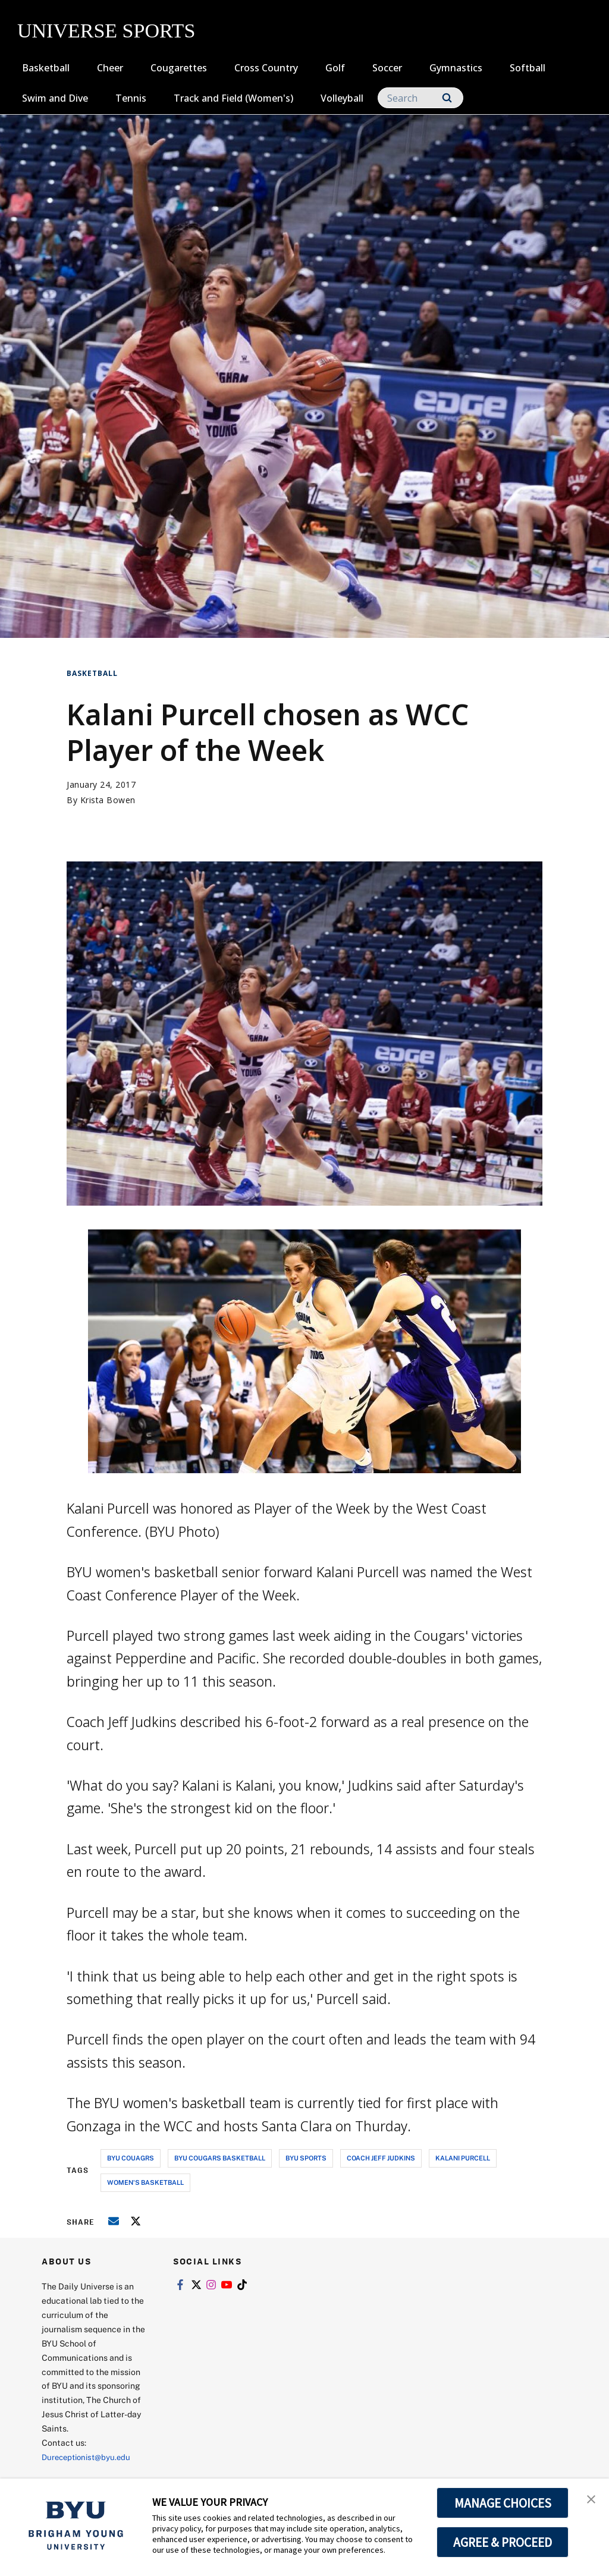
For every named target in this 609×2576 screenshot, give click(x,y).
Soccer (387, 67)
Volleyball (342, 98)
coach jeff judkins (381, 2158)
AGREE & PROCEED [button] (502, 2542)
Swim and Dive (55, 98)
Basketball (46, 67)
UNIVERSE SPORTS (106, 31)
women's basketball (145, 2182)
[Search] (420, 97)
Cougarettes (178, 67)
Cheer (110, 67)
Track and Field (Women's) (233, 98)
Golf (335, 67)
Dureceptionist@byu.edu (89, 2457)
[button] (589, 2500)
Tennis (130, 98)
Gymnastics (455, 67)
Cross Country (266, 67)
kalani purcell (462, 2158)
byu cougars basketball (219, 2158)
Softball (527, 67)
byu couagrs (130, 2158)
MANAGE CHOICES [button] (503, 2503)
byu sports (306, 2158)
